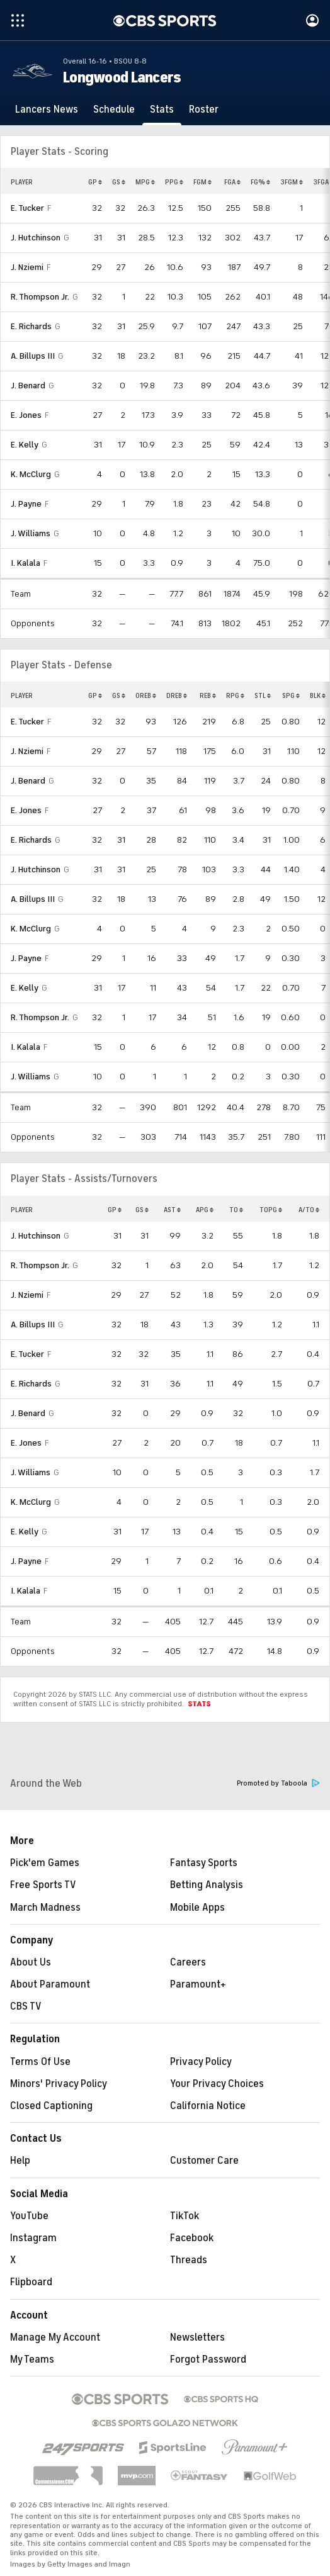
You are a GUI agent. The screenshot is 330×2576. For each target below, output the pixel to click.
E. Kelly (24, 444)
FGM (202, 181)
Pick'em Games (44, 1863)
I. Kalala (25, 563)
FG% (260, 181)
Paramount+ (198, 1984)
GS (118, 181)
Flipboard (31, 2282)
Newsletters (197, 2337)
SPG (291, 695)
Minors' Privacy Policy (58, 2084)
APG (204, 1209)
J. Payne (26, 503)
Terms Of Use (40, 2062)
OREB (145, 695)
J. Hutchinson (35, 237)
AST (172, 1209)
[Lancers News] (47, 109)
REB (208, 695)
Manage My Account (55, 2337)
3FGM (291, 181)
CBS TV (26, 2006)
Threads (188, 2260)
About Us (30, 1962)
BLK (318, 695)
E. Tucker (27, 208)
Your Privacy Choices (217, 2084)
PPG (174, 181)
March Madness (45, 1907)
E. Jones (26, 415)
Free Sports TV (43, 1885)
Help (20, 2160)
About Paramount (50, 1984)
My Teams (32, 2359)
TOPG (270, 1209)
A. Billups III (33, 356)
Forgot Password (208, 2359)
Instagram (33, 2238)
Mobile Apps (197, 1907)
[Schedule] (114, 109)
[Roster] (203, 109)
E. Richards (31, 326)
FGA (232, 181)
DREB (176, 695)
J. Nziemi (27, 267)
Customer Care (204, 2160)
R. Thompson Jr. (40, 296)
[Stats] (161, 109)
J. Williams (30, 533)
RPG (235, 695)
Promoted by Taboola (278, 1783)
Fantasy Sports (203, 1863)
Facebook (191, 2238)
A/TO (309, 1209)
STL (262, 695)
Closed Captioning (51, 2106)
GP (95, 181)
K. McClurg (31, 474)
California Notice (208, 2106)
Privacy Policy (201, 2062)
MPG (145, 181)
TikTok (184, 2216)
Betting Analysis (206, 1885)
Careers (188, 1962)
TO (236, 1209)
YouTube (29, 2216)
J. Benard (28, 385)
